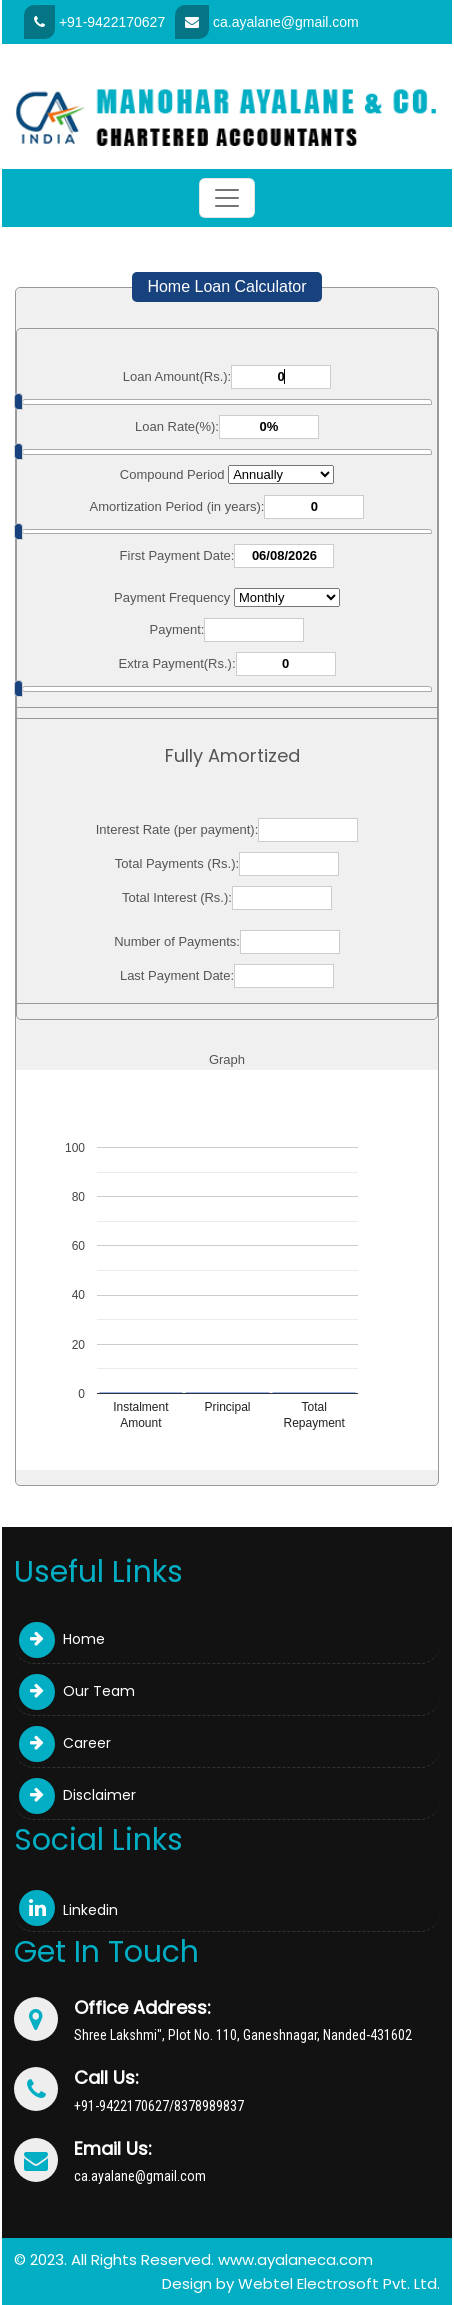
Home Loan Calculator (226, 286)
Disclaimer (77, 1795)
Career (65, 1743)
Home (62, 1639)
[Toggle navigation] (227, 198)
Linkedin (68, 1910)
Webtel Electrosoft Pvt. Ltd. (339, 2283)
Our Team (77, 1691)
